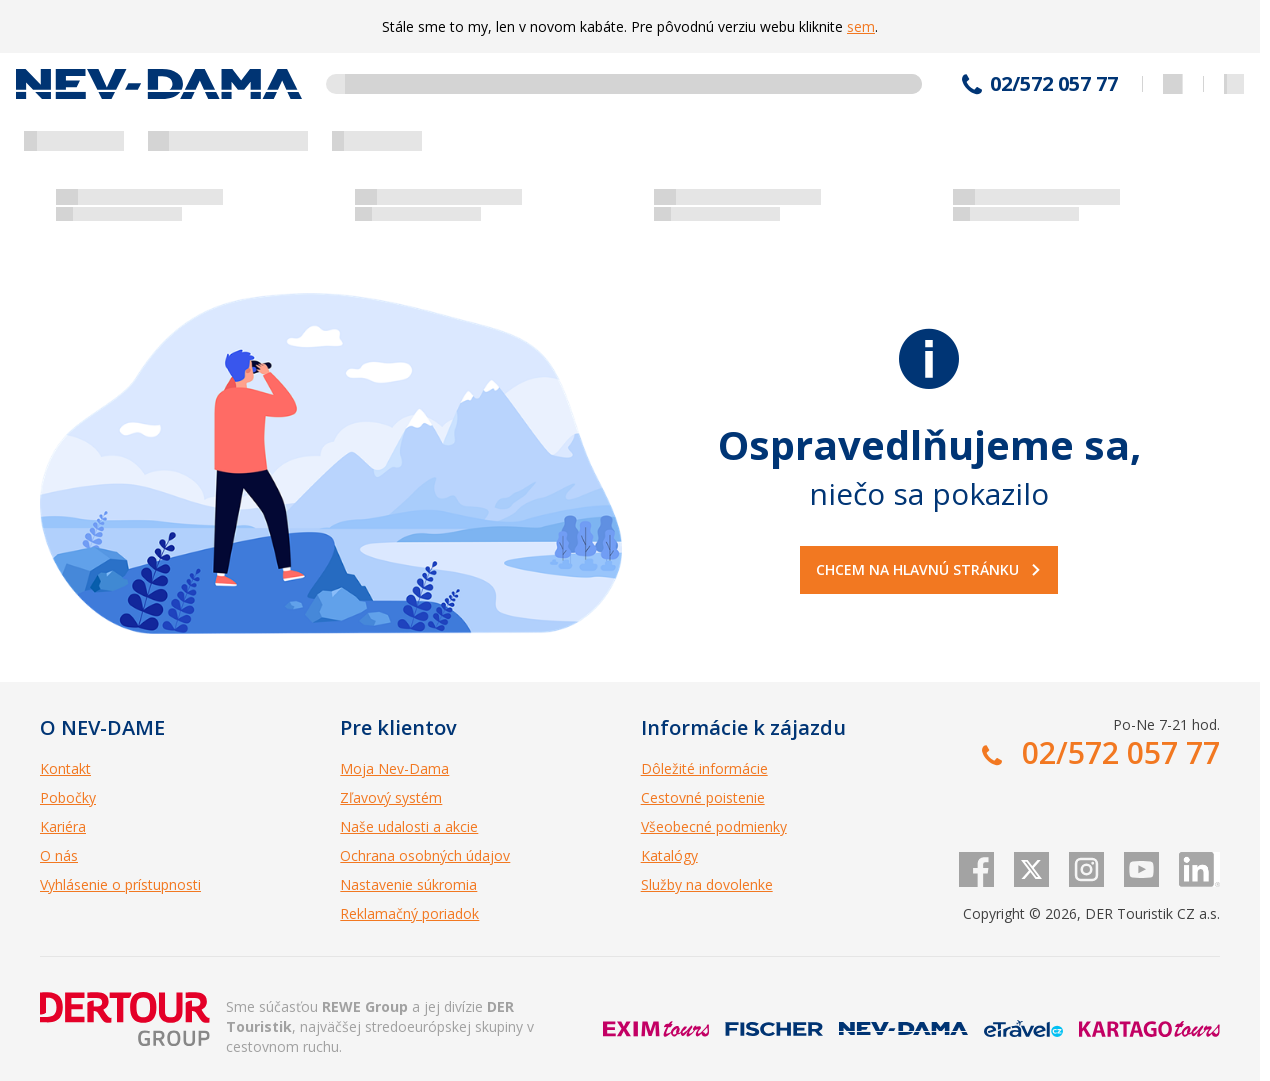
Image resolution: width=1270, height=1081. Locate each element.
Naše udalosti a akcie (409, 826)
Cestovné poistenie (703, 797)
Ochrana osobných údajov (425, 855)
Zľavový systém (391, 797)
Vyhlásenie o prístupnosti (120, 884)
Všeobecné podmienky (714, 826)
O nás (59, 855)
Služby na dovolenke (707, 884)
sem (861, 26)
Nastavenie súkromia (408, 884)
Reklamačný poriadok (409, 913)
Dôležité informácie (704, 768)
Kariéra (63, 826)
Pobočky (68, 797)
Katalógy (669, 855)
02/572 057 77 (1054, 84)
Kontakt (65, 768)
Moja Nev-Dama (394, 768)
